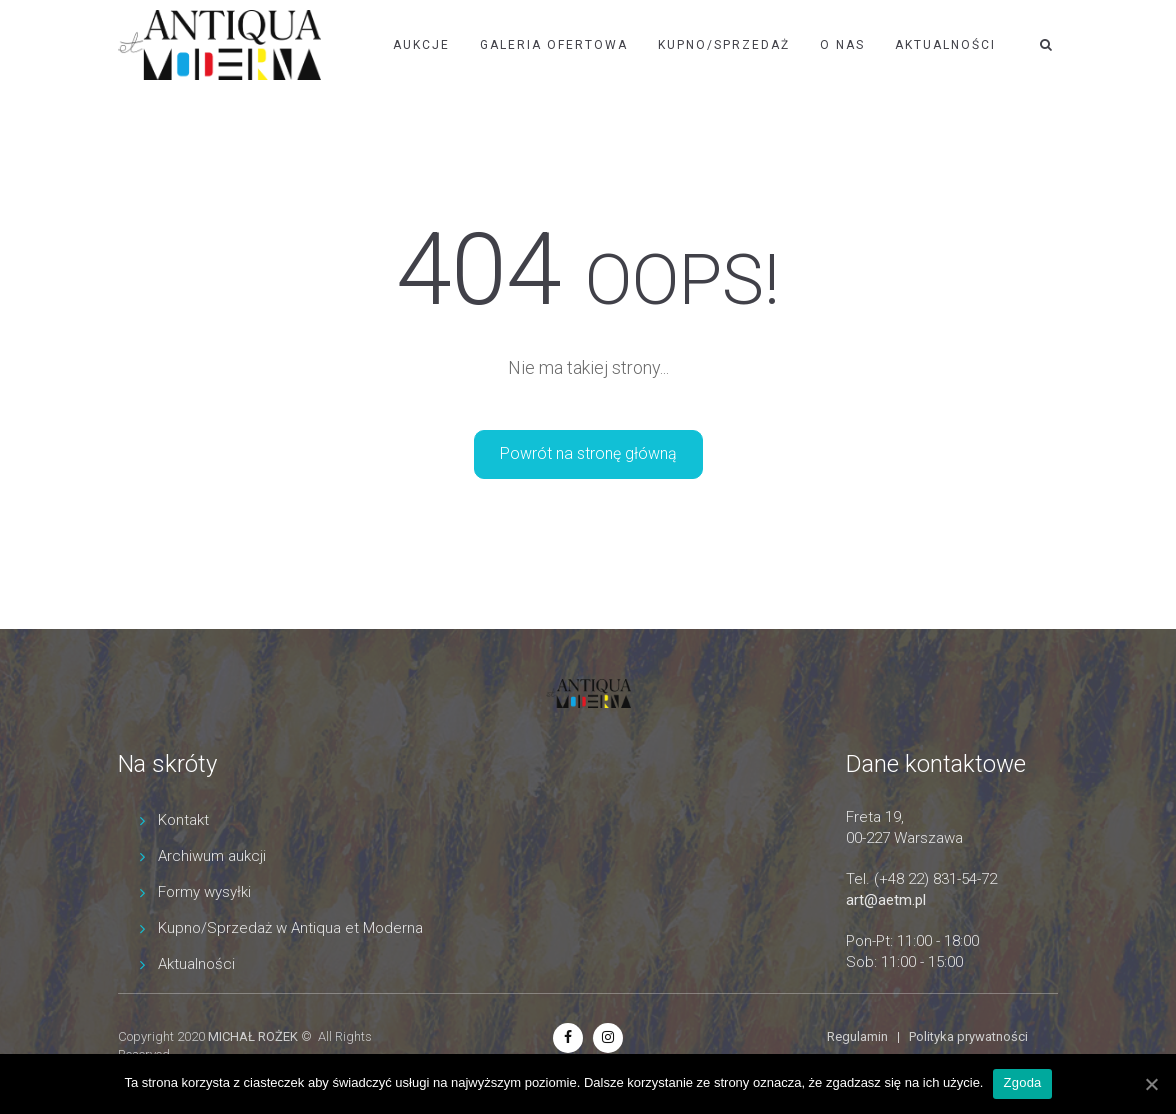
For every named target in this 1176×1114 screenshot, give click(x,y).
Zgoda (1022, 1082)
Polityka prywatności (968, 1036)
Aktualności (945, 45)
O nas (842, 45)
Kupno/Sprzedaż (724, 45)
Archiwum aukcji (212, 856)
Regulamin (857, 1036)
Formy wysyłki (204, 892)
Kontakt (183, 820)
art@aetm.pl (886, 900)
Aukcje (421, 45)
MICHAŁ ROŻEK (253, 1036)
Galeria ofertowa (554, 45)
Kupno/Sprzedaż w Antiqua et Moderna (290, 928)
